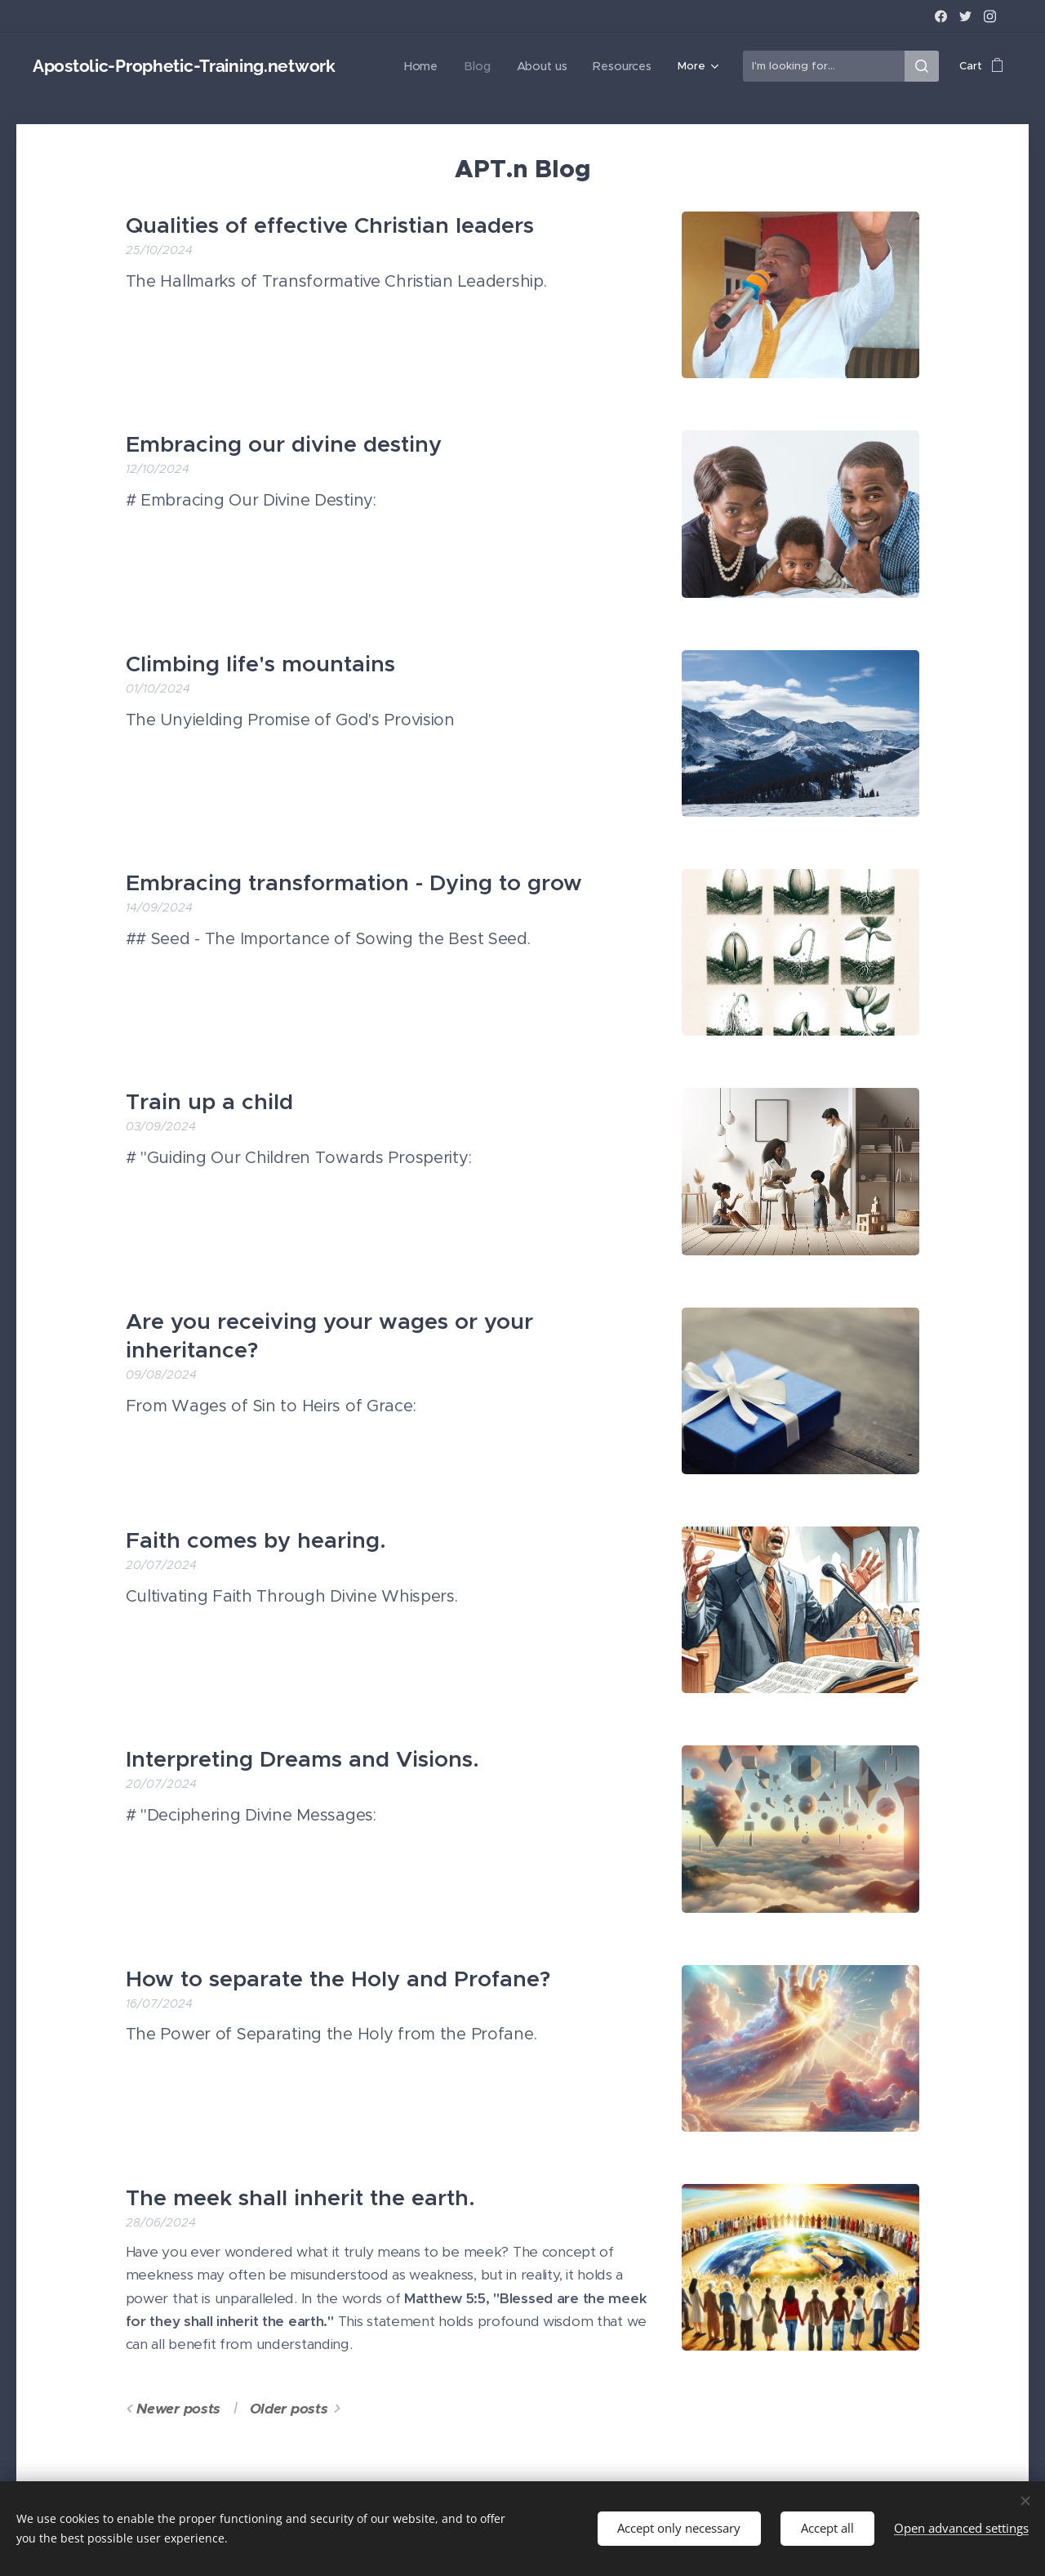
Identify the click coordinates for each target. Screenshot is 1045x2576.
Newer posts (178, 2409)
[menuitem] (433, 66)
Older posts (289, 2409)
